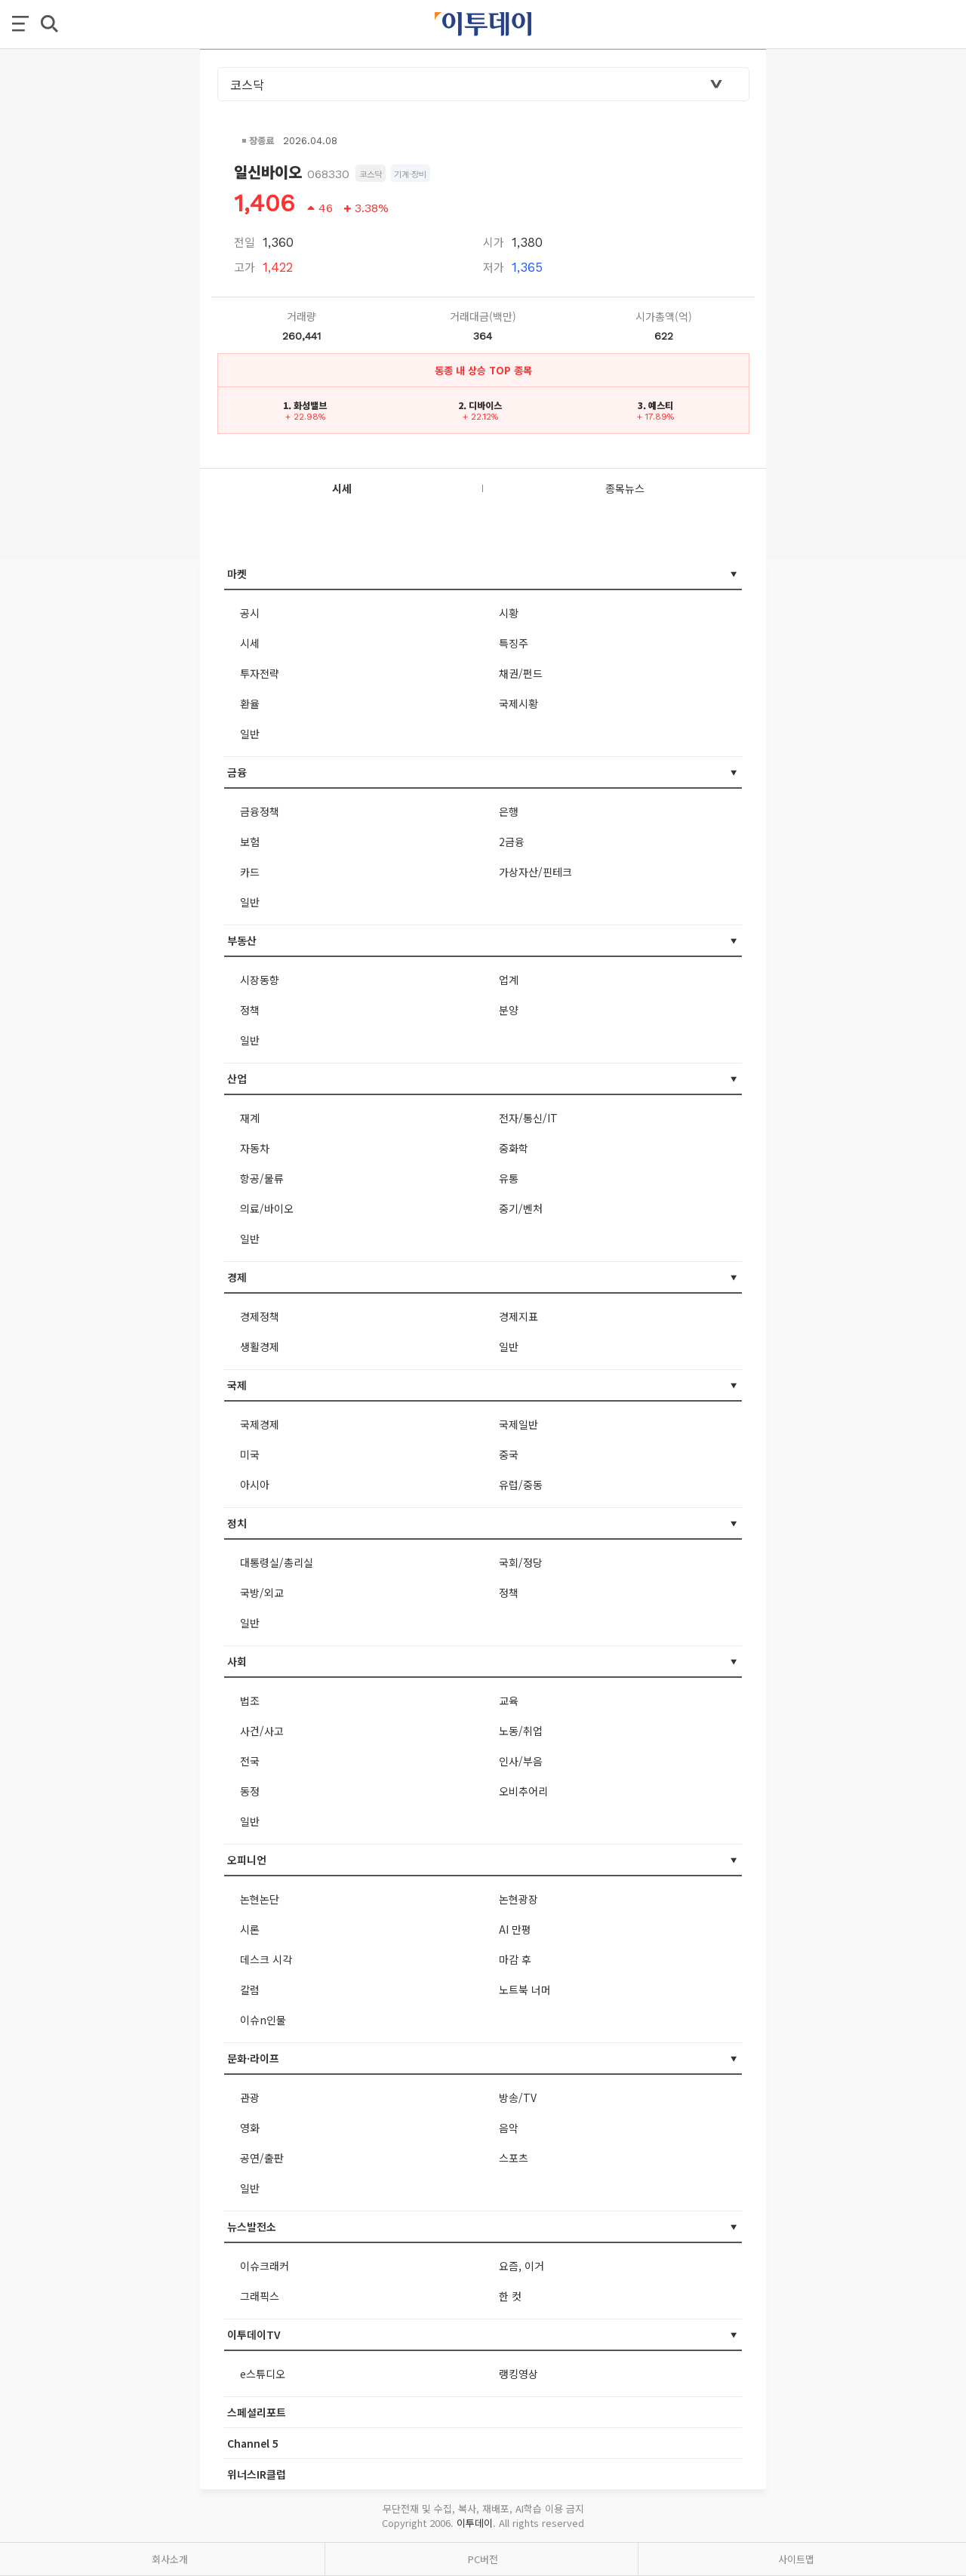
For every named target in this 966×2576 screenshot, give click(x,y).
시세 (250, 643)
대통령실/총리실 (276, 1562)
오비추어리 (523, 1791)
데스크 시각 (266, 1959)
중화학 (513, 1148)
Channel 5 (252, 2443)
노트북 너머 (525, 1989)
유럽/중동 (521, 1484)
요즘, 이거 (521, 2265)
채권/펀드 (521, 673)
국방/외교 (262, 1592)
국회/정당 (521, 1562)
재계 (250, 1117)
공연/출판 (262, 2157)
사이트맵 (796, 2559)
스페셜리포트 (256, 2412)
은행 (508, 811)
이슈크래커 (264, 2265)
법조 (250, 1700)
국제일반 (518, 1424)
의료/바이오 (267, 1208)
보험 (250, 841)
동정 (250, 1791)
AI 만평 (515, 1929)
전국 (250, 1760)
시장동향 (259, 979)
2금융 (512, 841)
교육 (508, 1700)
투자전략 (259, 673)
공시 (250, 612)
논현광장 (518, 1899)
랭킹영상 (518, 2373)
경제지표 (518, 1316)
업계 (508, 979)
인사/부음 (521, 1760)
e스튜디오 (262, 2373)
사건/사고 (262, 1730)
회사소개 (170, 2559)
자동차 (254, 1148)
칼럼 (250, 1989)
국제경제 (259, 1424)
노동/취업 (521, 1730)
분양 (508, 1009)
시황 (508, 612)
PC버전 (483, 2559)
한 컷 (510, 2296)
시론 (250, 1929)
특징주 (513, 643)
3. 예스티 (655, 405)
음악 (508, 2127)
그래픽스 (259, 2296)
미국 (250, 1454)
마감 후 (515, 1959)
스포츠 (513, 2157)
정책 (250, 1009)
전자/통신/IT (528, 1117)
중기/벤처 (521, 1208)
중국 (508, 1454)
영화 (250, 2127)
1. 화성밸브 (305, 405)
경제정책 (259, 1316)
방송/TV (518, 2097)
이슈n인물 (263, 2019)
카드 (250, 871)
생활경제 (259, 1346)
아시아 (254, 1484)
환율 (250, 703)
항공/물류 (262, 1178)
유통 (508, 1178)
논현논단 (259, 1899)
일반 (250, 733)
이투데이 (475, 2523)
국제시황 (518, 703)
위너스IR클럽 (256, 2474)
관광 (250, 2097)
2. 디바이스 (480, 405)
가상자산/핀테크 (535, 871)
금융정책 (259, 811)
